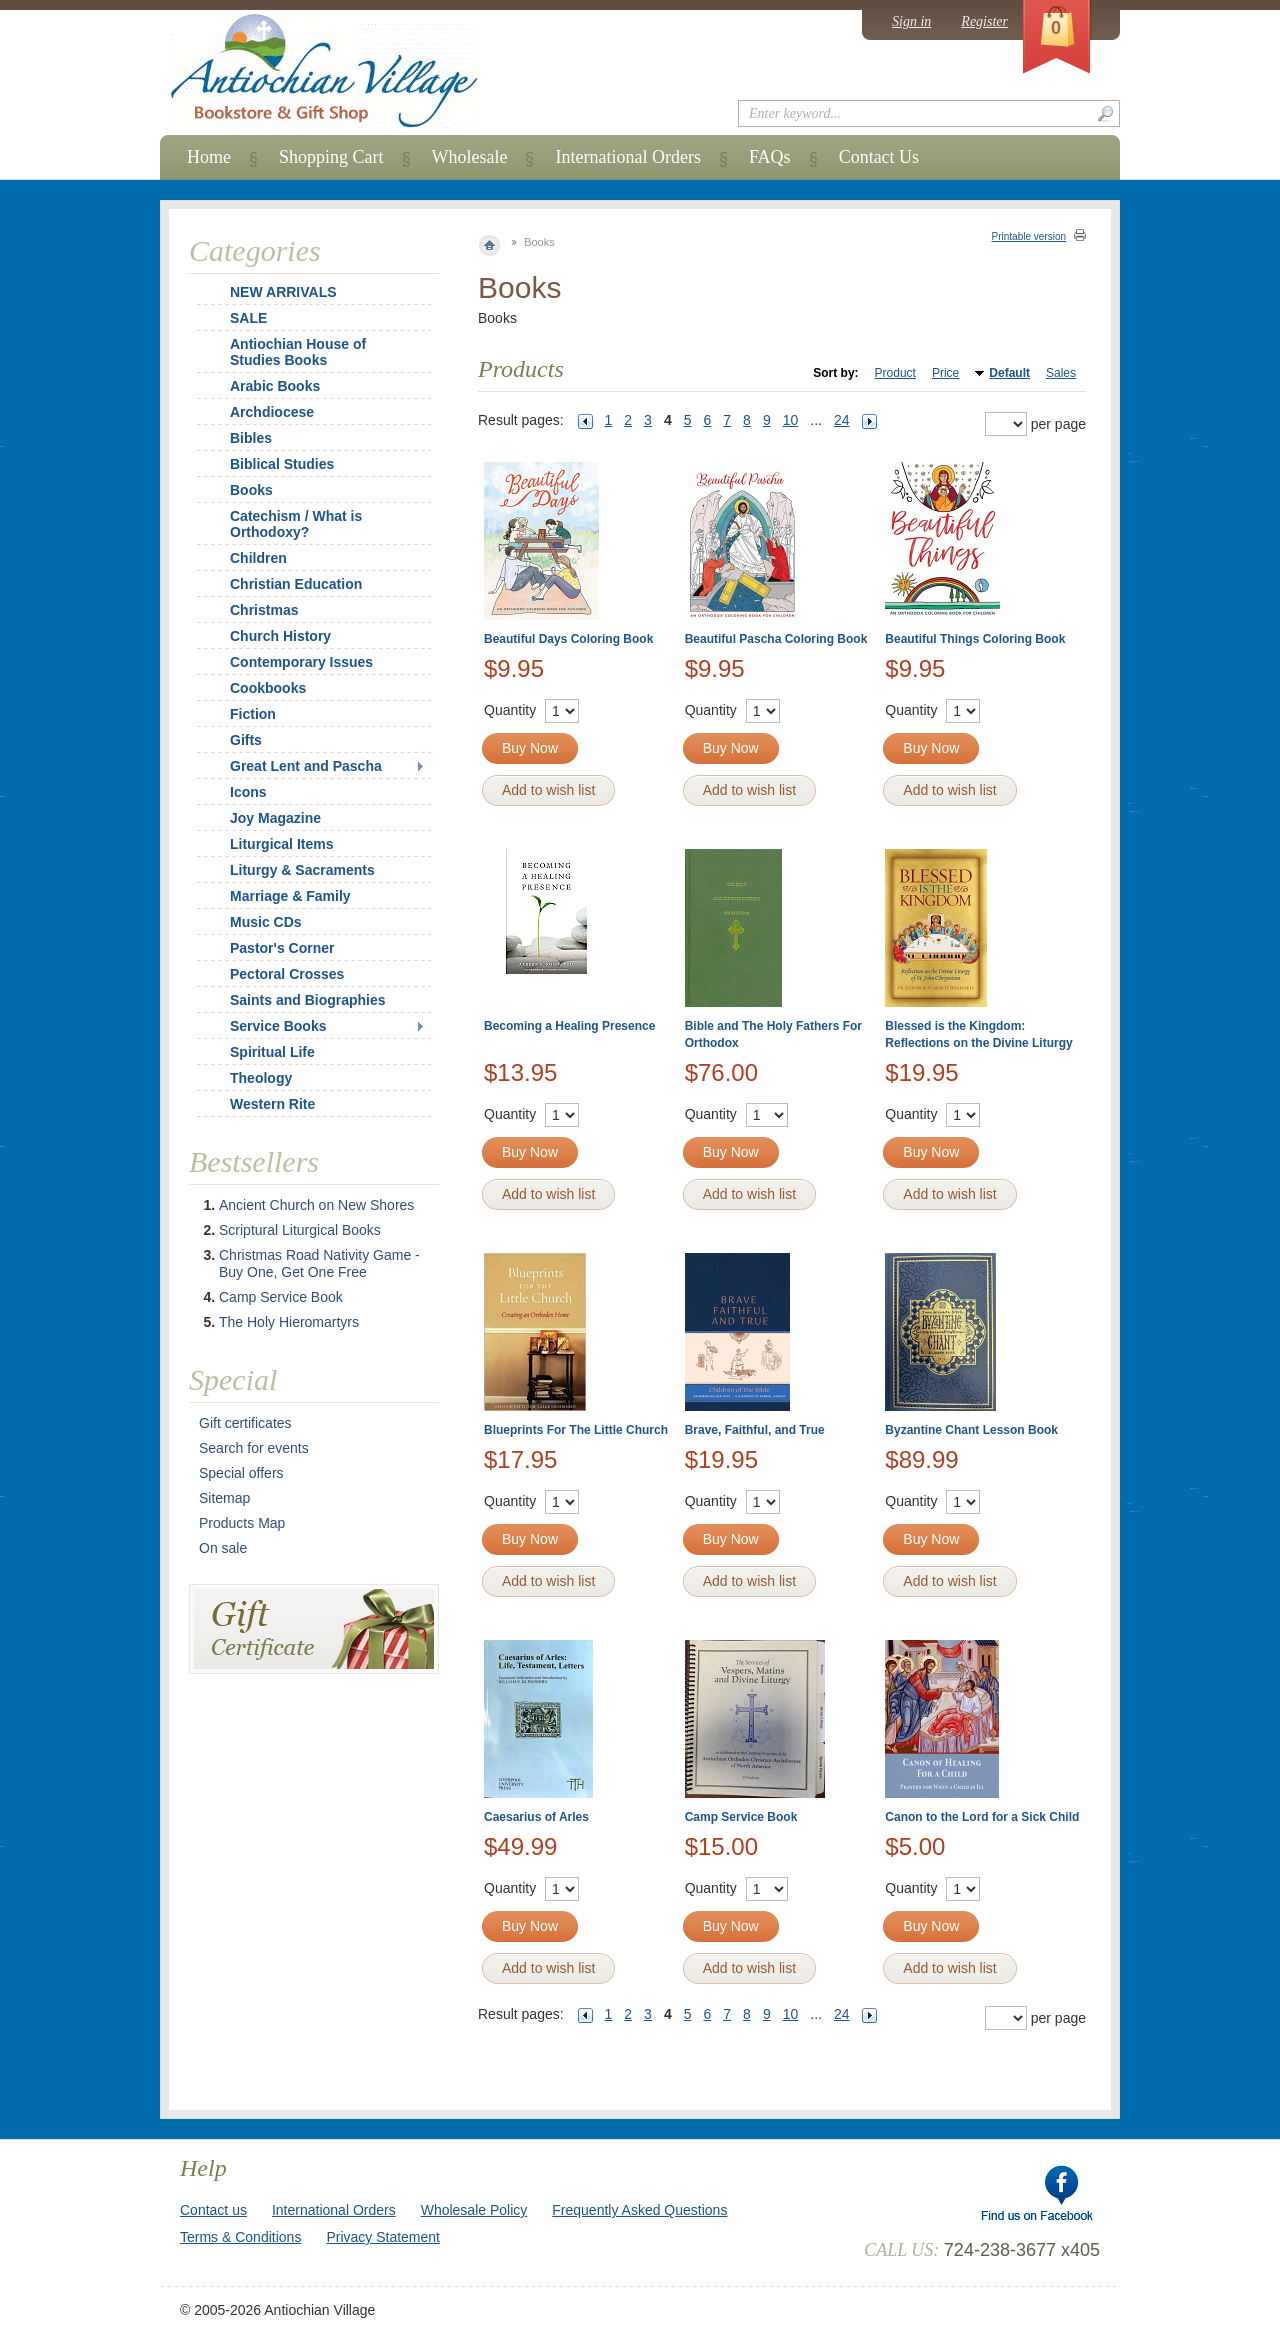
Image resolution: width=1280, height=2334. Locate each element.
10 (791, 420)
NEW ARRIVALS (283, 292)
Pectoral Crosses (287, 974)
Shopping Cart (331, 157)
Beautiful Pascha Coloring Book (776, 639)
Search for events (254, 1448)
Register (984, 21)
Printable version (1029, 236)
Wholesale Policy (474, 2210)
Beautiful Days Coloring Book (568, 639)
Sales (1061, 373)
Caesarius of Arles (536, 1817)
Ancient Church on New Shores (316, 1205)
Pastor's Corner (282, 948)
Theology (261, 1078)
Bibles (251, 438)
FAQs (770, 157)
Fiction (253, 714)
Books (251, 490)
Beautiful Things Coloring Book (975, 639)
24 (842, 420)
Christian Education (296, 584)
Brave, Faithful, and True (755, 1430)
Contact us (213, 2210)
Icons (248, 792)
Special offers (241, 1473)
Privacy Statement (383, 2237)
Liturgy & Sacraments (302, 870)
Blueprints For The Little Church (576, 1430)
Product (895, 373)
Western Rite (272, 1104)
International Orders (627, 157)
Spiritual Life (272, 1052)
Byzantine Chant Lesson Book (971, 1430)
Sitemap (224, 1498)
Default (1009, 373)
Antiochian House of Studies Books (298, 352)
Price (945, 373)
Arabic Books (275, 386)
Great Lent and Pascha (306, 766)
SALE (248, 318)
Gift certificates (245, 1423)
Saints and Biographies (308, 1000)
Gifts (246, 740)
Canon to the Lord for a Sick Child (982, 1817)
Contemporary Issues (301, 662)
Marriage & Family (290, 896)
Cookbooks (268, 688)
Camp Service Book (741, 1817)
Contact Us (879, 157)
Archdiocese (272, 412)
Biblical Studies (282, 464)
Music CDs (266, 922)
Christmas (251, 610)
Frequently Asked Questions (639, 2210)
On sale (223, 1548)
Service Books (278, 1026)
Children (258, 558)
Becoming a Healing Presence (569, 1026)
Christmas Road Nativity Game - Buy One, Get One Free (319, 1263)
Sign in (911, 21)
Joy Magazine (275, 818)
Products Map (242, 1523)
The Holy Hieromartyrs (289, 1322)
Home (209, 157)
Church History (280, 636)
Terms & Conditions (240, 2237)
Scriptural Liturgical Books (300, 1230)
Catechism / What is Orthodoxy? (296, 524)
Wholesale (470, 157)
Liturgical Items (281, 844)
